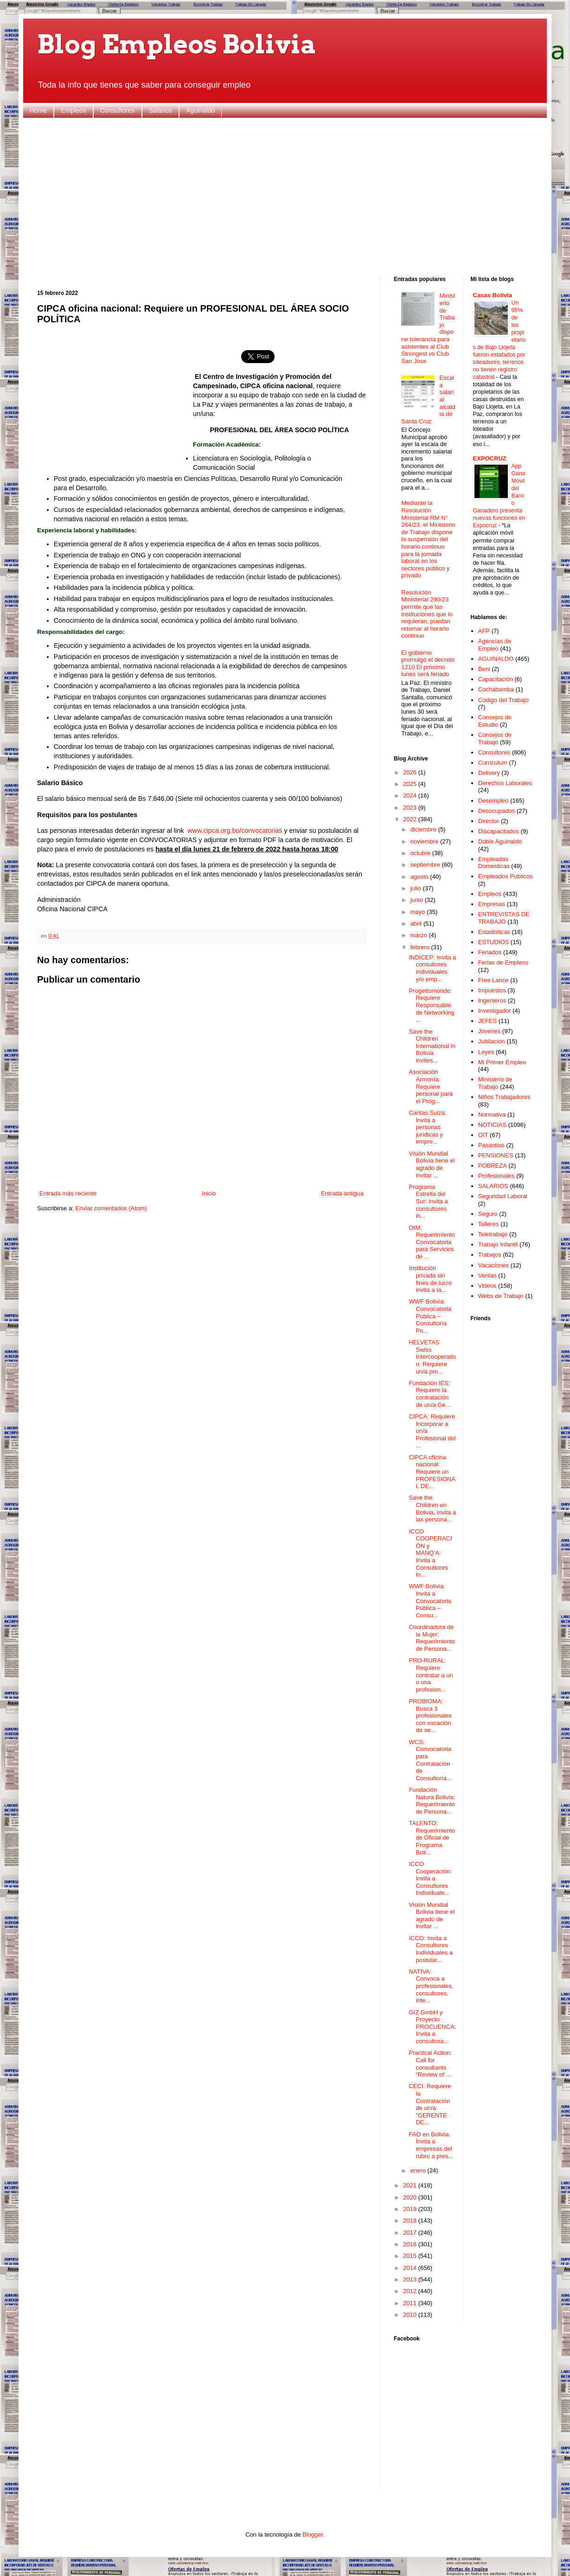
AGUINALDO (496, 658)
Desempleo (493, 800)
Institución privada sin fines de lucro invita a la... (430, 1279)
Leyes (486, 1051)
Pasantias (491, 1145)
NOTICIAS (492, 1124)
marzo (419, 935)
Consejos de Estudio (495, 721)
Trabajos (489, 1254)
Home (38, 110)
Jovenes (489, 1031)
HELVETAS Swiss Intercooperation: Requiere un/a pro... (432, 1356)
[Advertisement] (285, 197)
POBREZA (492, 1165)
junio (417, 899)
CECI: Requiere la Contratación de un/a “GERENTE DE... (430, 2104)
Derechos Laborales (505, 783)
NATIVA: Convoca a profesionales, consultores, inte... (431, 1986)
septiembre (426, 864)
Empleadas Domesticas (494, 863)
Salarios (161, 110)
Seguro (488, 1213)
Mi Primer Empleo (502, 1062)
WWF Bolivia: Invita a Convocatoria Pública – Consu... (430, 1600)
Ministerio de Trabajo (495, 1083)
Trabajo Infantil (498, 1244)
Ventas (487, 1275)
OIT (483, 1134)
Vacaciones (493, 1265)
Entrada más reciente (68, 1193)
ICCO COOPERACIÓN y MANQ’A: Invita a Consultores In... (430, 1553)
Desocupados (496, 810)
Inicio (209, 1193)
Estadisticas (494, 931)
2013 (410, 2279)
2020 (410, 2197)
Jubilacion (491, 1041)
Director (489, 821)
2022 (410, 819)
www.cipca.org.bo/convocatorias (234, 830)
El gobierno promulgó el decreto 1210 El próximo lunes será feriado (428, 663)
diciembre (424, 829)
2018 (410, 2220)
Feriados (490, 952)
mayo (418, 911)
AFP (484, 630)
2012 (410, 2291)
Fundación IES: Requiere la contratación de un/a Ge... (429, 1394)
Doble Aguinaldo (500, 841)
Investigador (494, 1010)
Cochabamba (496, 689)
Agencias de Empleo (495, 645)
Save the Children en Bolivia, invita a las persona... (432, 1508)
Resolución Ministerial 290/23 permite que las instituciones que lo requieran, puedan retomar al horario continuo (427, 614)
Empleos (73, 110)
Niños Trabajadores (504, 1096)
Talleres (488, 1224)
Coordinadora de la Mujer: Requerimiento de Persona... (432, 1638)
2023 (410, 807)
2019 (410, 2208)
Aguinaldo (200, 110)
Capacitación (495, 679)
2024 (410, 795)
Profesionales (496, 1175)
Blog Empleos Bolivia (177, 44)
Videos (487, 1285)
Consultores (117, 110)
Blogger (312, 2534)
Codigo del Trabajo (503, 700)
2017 (410, 2232)
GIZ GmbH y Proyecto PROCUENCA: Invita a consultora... (432, 2027)
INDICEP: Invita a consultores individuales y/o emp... (432, 968)
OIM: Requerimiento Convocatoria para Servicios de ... (432, 1242)
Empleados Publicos (505, 876)
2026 (410, 772)
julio (416, 888)
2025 (410, 783)
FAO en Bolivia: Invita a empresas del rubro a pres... (431, 2145)
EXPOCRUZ (489, 458)
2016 (410, 2244)
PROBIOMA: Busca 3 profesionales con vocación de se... (430, 1715)
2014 (410, 2267)
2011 (410, 2303)
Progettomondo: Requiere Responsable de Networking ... (431, 1005)
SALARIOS (493, 1186)
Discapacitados (498, 831)
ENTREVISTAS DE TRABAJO (504, 918)
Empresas (492, 904)
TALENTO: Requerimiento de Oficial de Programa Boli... (432, 1837)
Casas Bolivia (492, 295)
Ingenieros (492, 1000)
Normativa (492, 1114)
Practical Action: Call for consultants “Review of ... (430, 2063)
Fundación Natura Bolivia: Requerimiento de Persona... (432, 1800)
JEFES (487, 1020)
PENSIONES (495, 1155)
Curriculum (492, 762)
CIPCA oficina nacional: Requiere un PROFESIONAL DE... (432, 1471)
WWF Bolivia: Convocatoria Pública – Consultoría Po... (430, 1316)
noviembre (425, 841)
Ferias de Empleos (503, 962)
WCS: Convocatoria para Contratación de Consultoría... (430, 1760)
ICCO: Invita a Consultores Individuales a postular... (431, 1949)
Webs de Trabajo (501, 1295)
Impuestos (492, 990)
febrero (420, 947)
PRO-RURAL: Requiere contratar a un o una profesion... (431, 1675)
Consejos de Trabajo (495, 738)
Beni (484, 668)
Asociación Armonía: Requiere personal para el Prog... (431, 1086)
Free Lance (493, 980)
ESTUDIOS (493, 942)
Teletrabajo (493, 1234)
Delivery (489, 772)
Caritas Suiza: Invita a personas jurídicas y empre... (427, 1127)
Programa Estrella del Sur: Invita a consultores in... (428, 1201)
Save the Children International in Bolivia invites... (432, 1046)
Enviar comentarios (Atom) (111, 1208)
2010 (410, 2314)
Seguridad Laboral (502, 1196)
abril (416, 923)
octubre (421, 853)
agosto (420, 876)
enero (419, 2170)
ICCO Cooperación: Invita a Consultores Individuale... (430, 1878)
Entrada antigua (342, 1193)
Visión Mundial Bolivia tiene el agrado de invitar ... (432, 1164)
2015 (410, 2255)
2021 (410, 2185)
